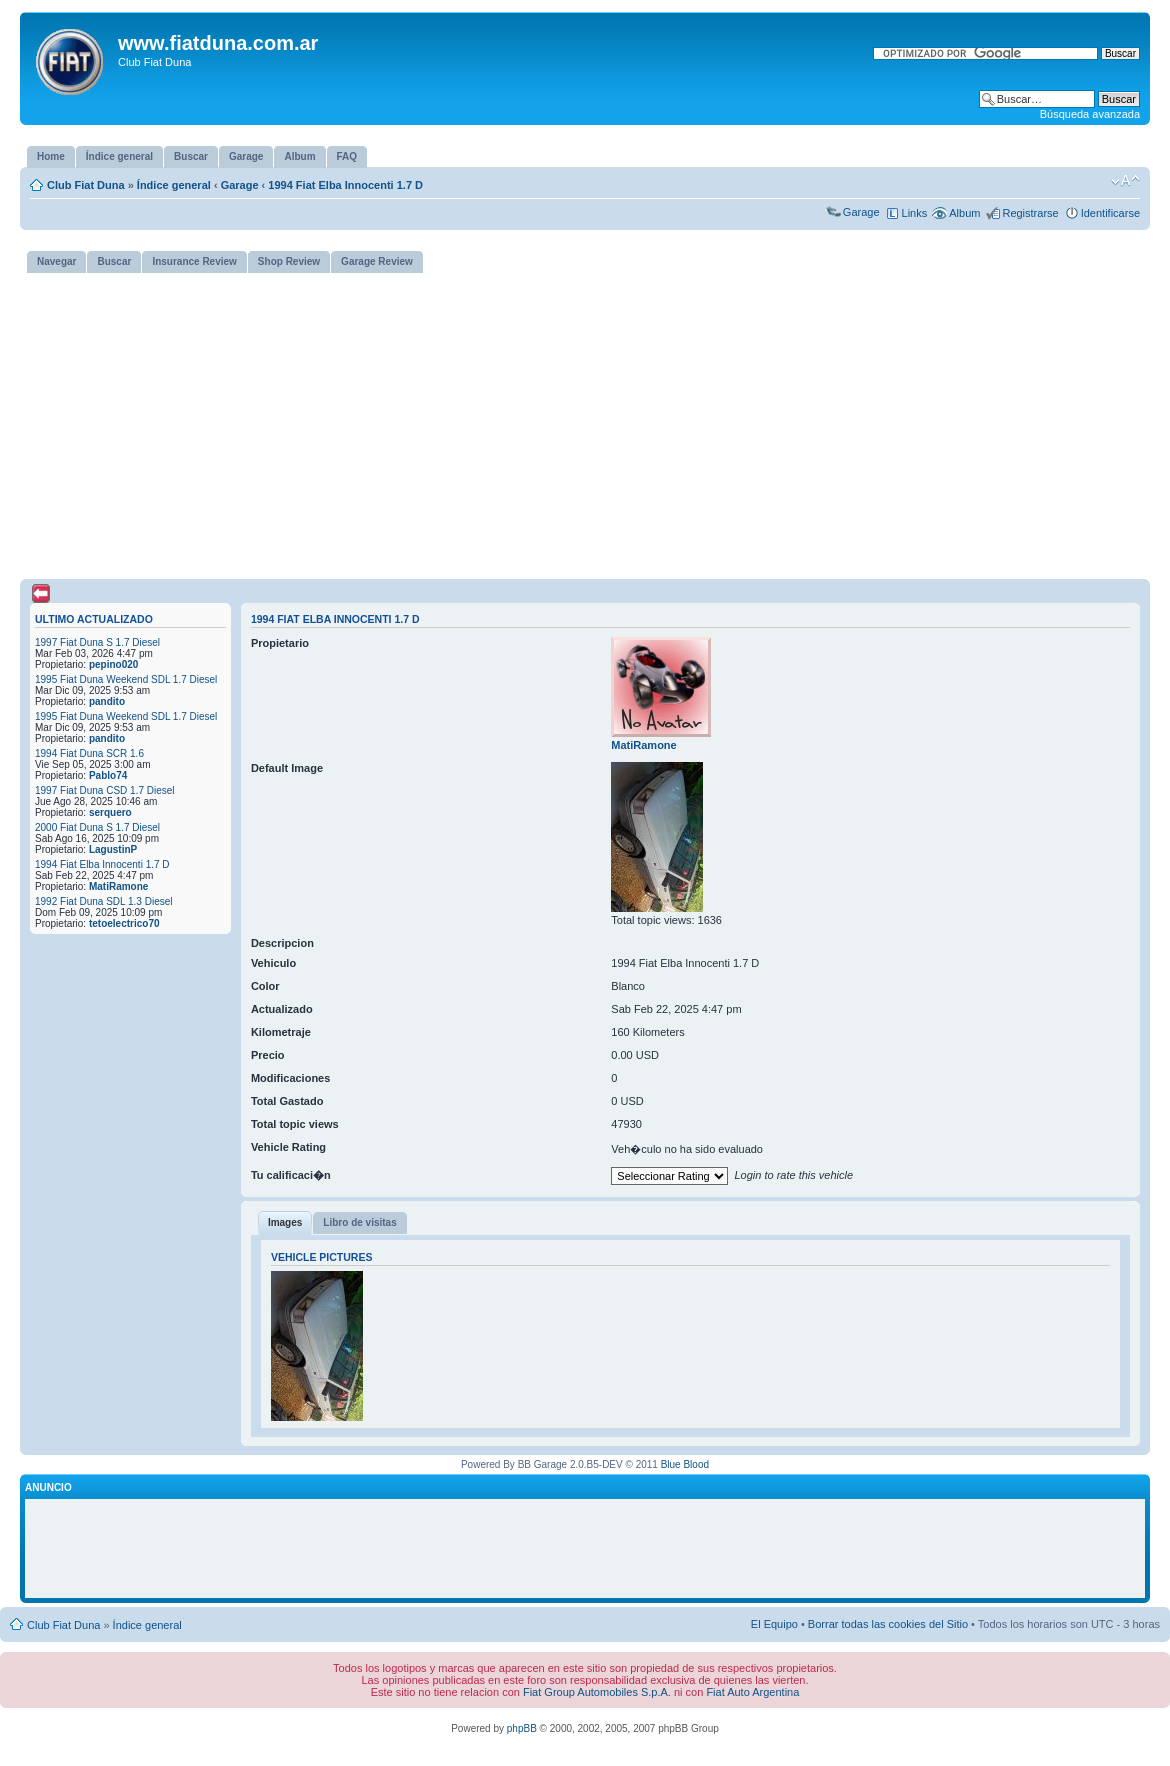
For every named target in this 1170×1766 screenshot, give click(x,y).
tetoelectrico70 (124, 923)
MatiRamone (118, 886)
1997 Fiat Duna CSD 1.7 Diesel (105, 790)
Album (964, 213)
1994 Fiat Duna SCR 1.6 (89, 753)
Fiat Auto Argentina (752, 1692)
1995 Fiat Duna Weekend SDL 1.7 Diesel (126, 679)
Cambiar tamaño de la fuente (1125, 181)
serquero (110, 812)
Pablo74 (108, 775)
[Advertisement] (585, 422)
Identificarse (1110, 213)
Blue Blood (685, 1464)
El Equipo (774, 1624)
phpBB (522, 1728)
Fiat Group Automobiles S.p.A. (597, 1692)
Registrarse (1030, 213)
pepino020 (113, 664)
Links (915, 213)
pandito (107, 701)
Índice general (174, 185)
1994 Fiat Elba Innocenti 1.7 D (345, 185)
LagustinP (113, 849)
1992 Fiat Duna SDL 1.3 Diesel (104, 901)
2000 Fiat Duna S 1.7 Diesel (97, 827)
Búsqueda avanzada (1090, 114)
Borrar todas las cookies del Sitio (888, 1624)
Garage (240, 185)
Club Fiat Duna (86, 185)
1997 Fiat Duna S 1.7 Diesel (97, 642)
